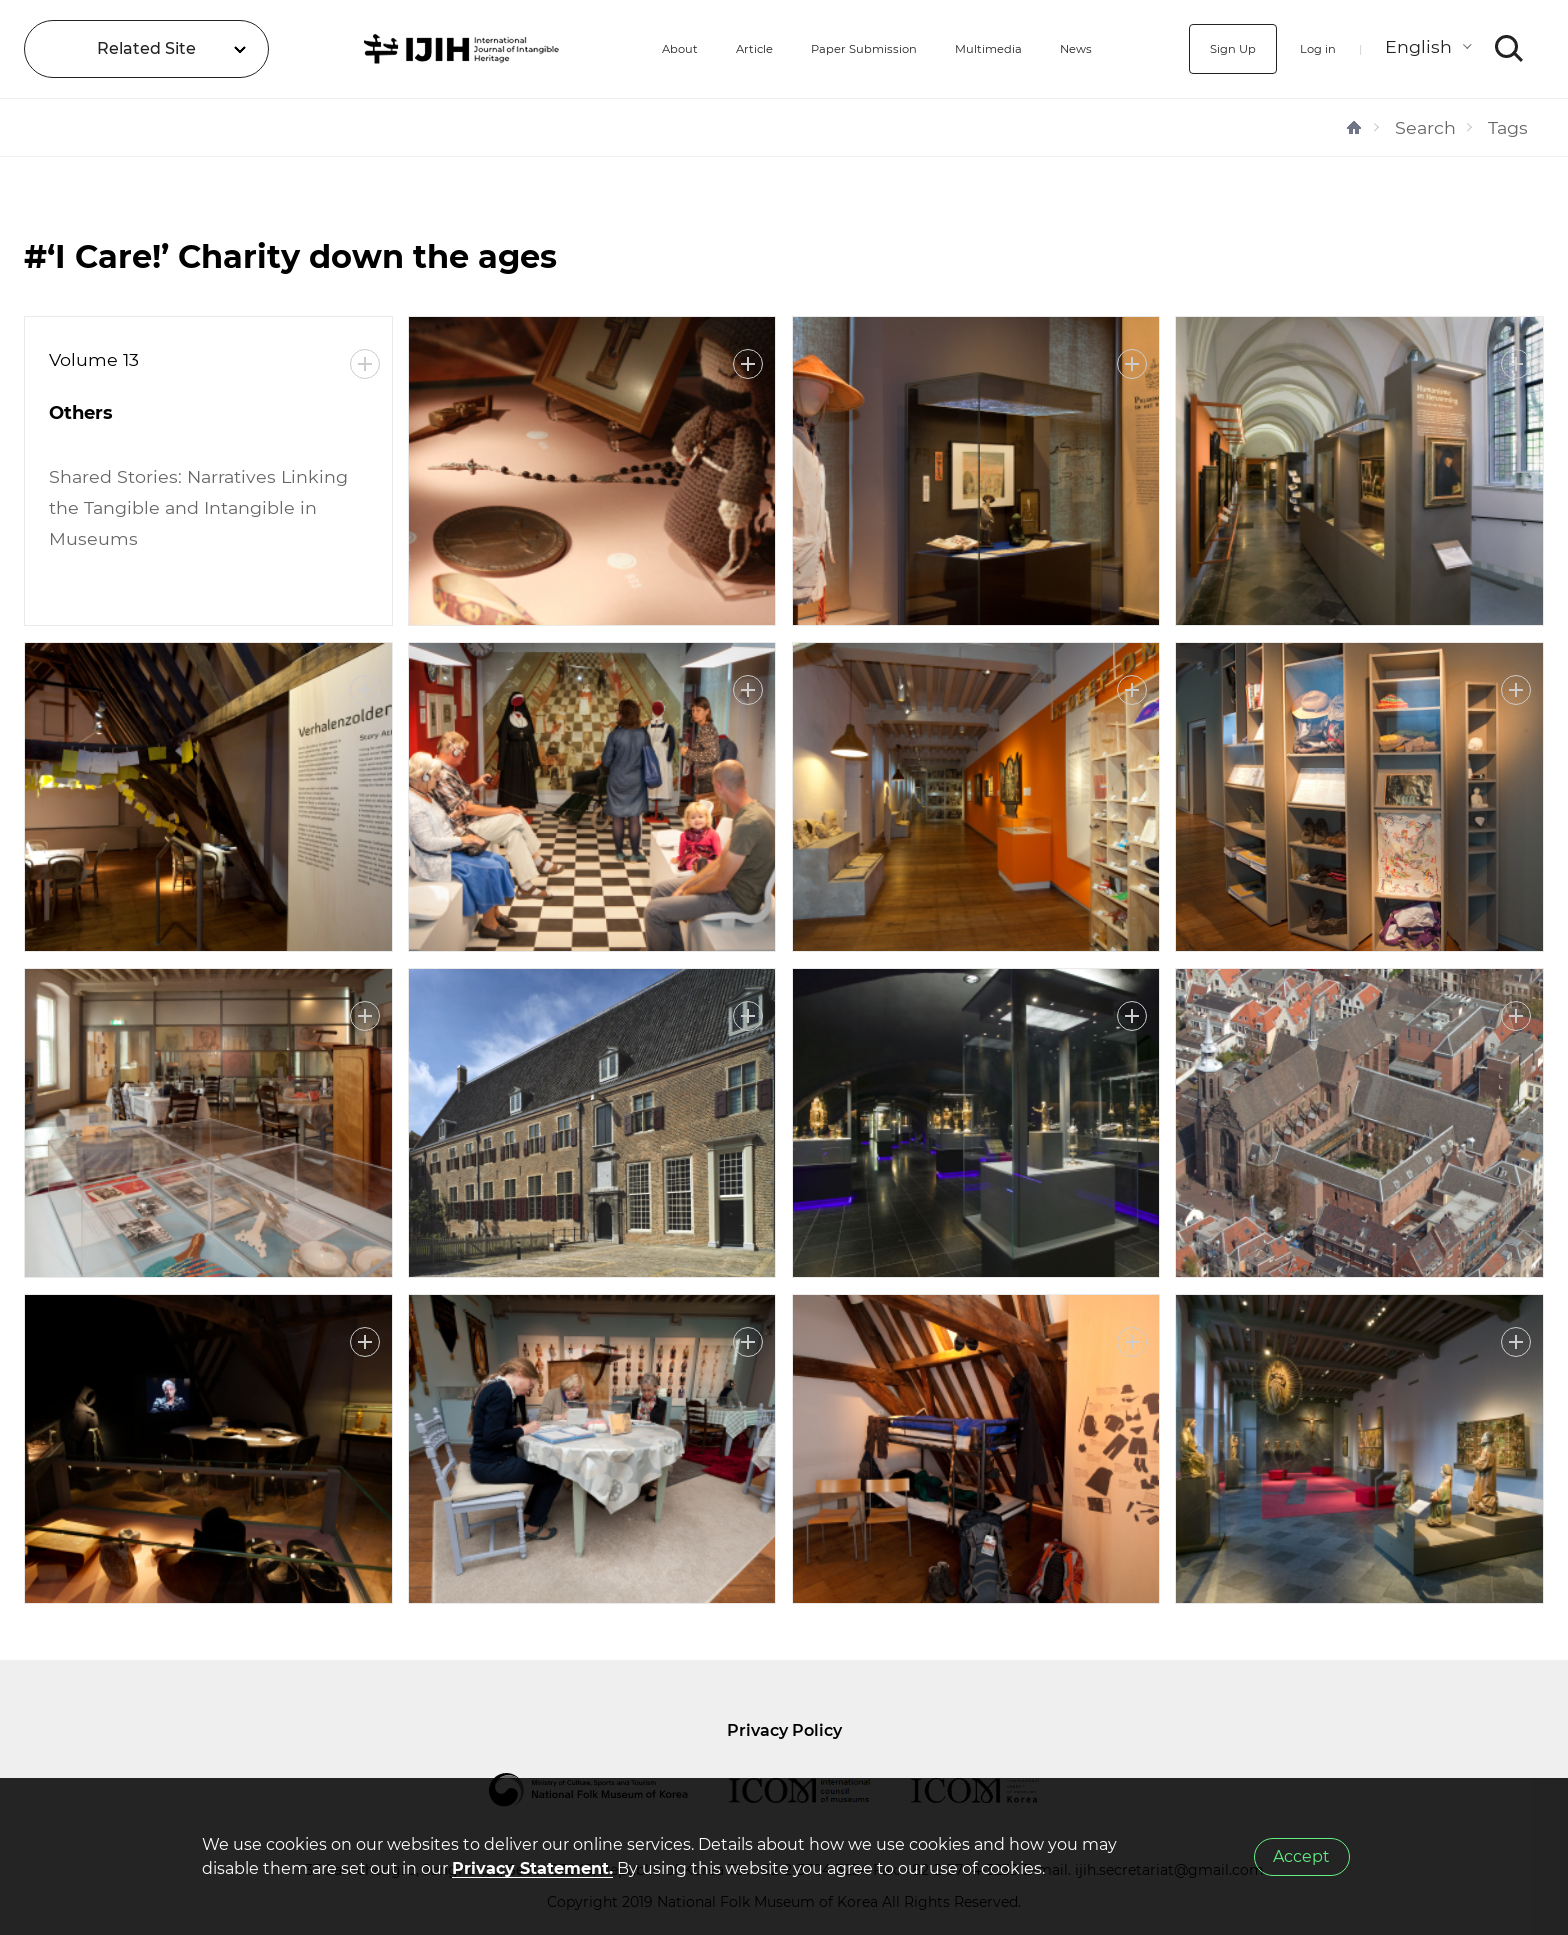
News (1079, 48)
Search (1425, 127)
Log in (1306, 48)
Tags (1508, 127)
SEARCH (1509, 49)
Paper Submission (816, 48)
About (592, 48)
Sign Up (1205, 48)
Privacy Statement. (532, 1868)
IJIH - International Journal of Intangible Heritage (417, 49)
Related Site (146, 48)
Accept (1301, 1856)
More (365, 364)
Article (680, 48)
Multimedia (973, 48)
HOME (1354, 127)
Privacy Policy (784, 1730)
